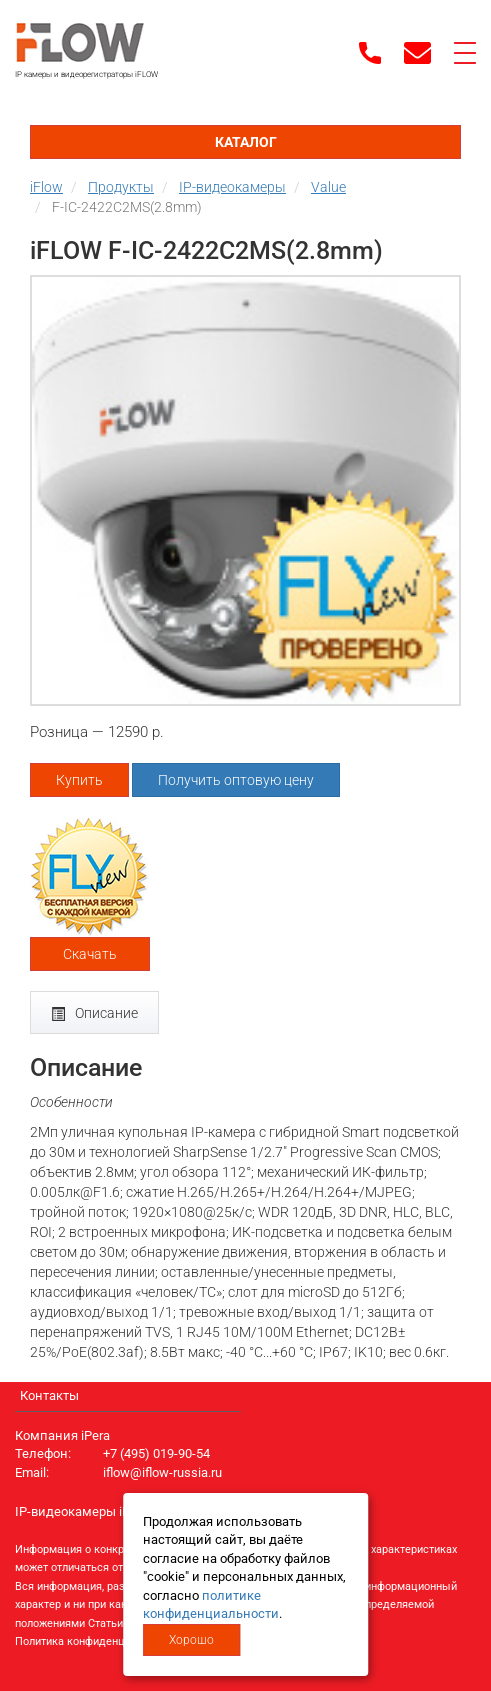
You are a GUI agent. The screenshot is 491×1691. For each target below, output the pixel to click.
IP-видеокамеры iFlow (82, 1511)
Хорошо (191, 1640)
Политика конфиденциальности (96, 1641)
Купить (79, 780)
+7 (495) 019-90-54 (156, 1453)
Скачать (90, 954)
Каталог (246, 142)
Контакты (49, 1395)
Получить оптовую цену (236, 780)
